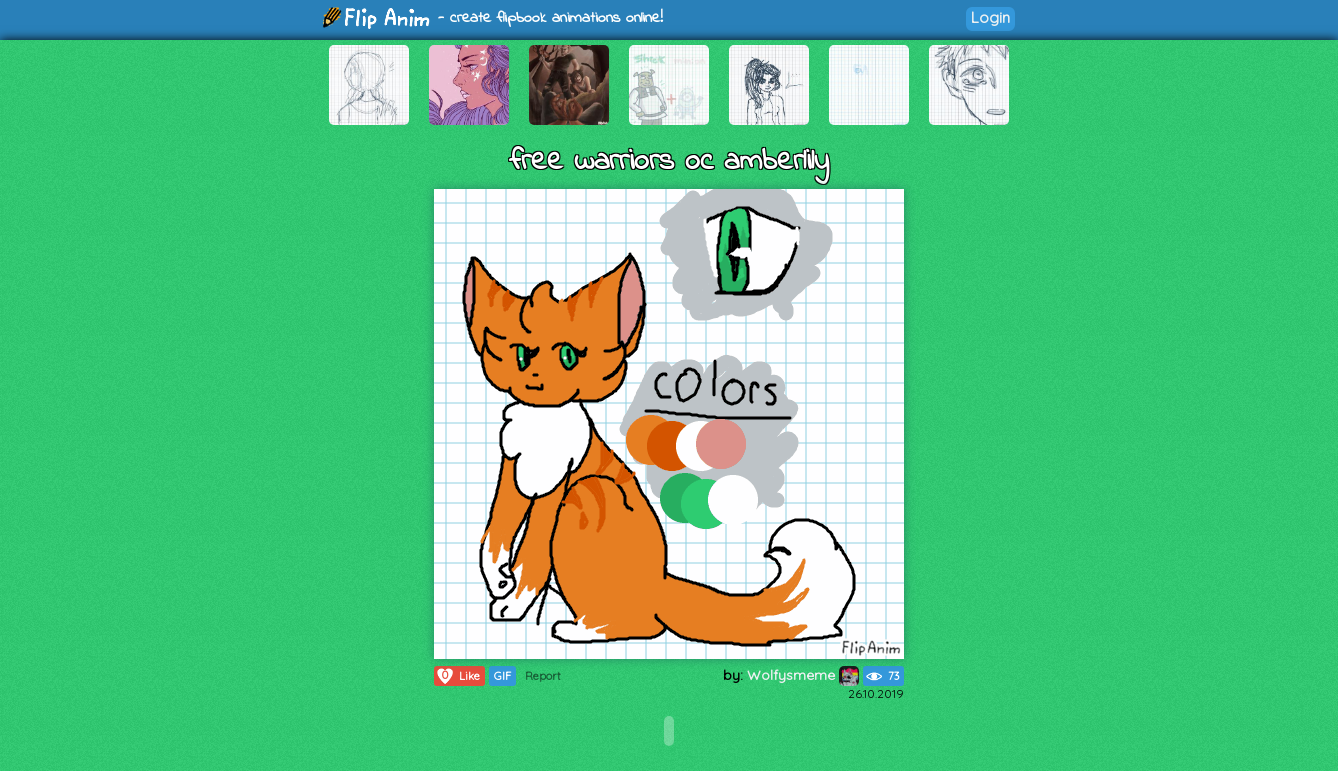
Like (457, 676)
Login (990, 17)
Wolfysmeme (803, 675)
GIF (502, 676)
